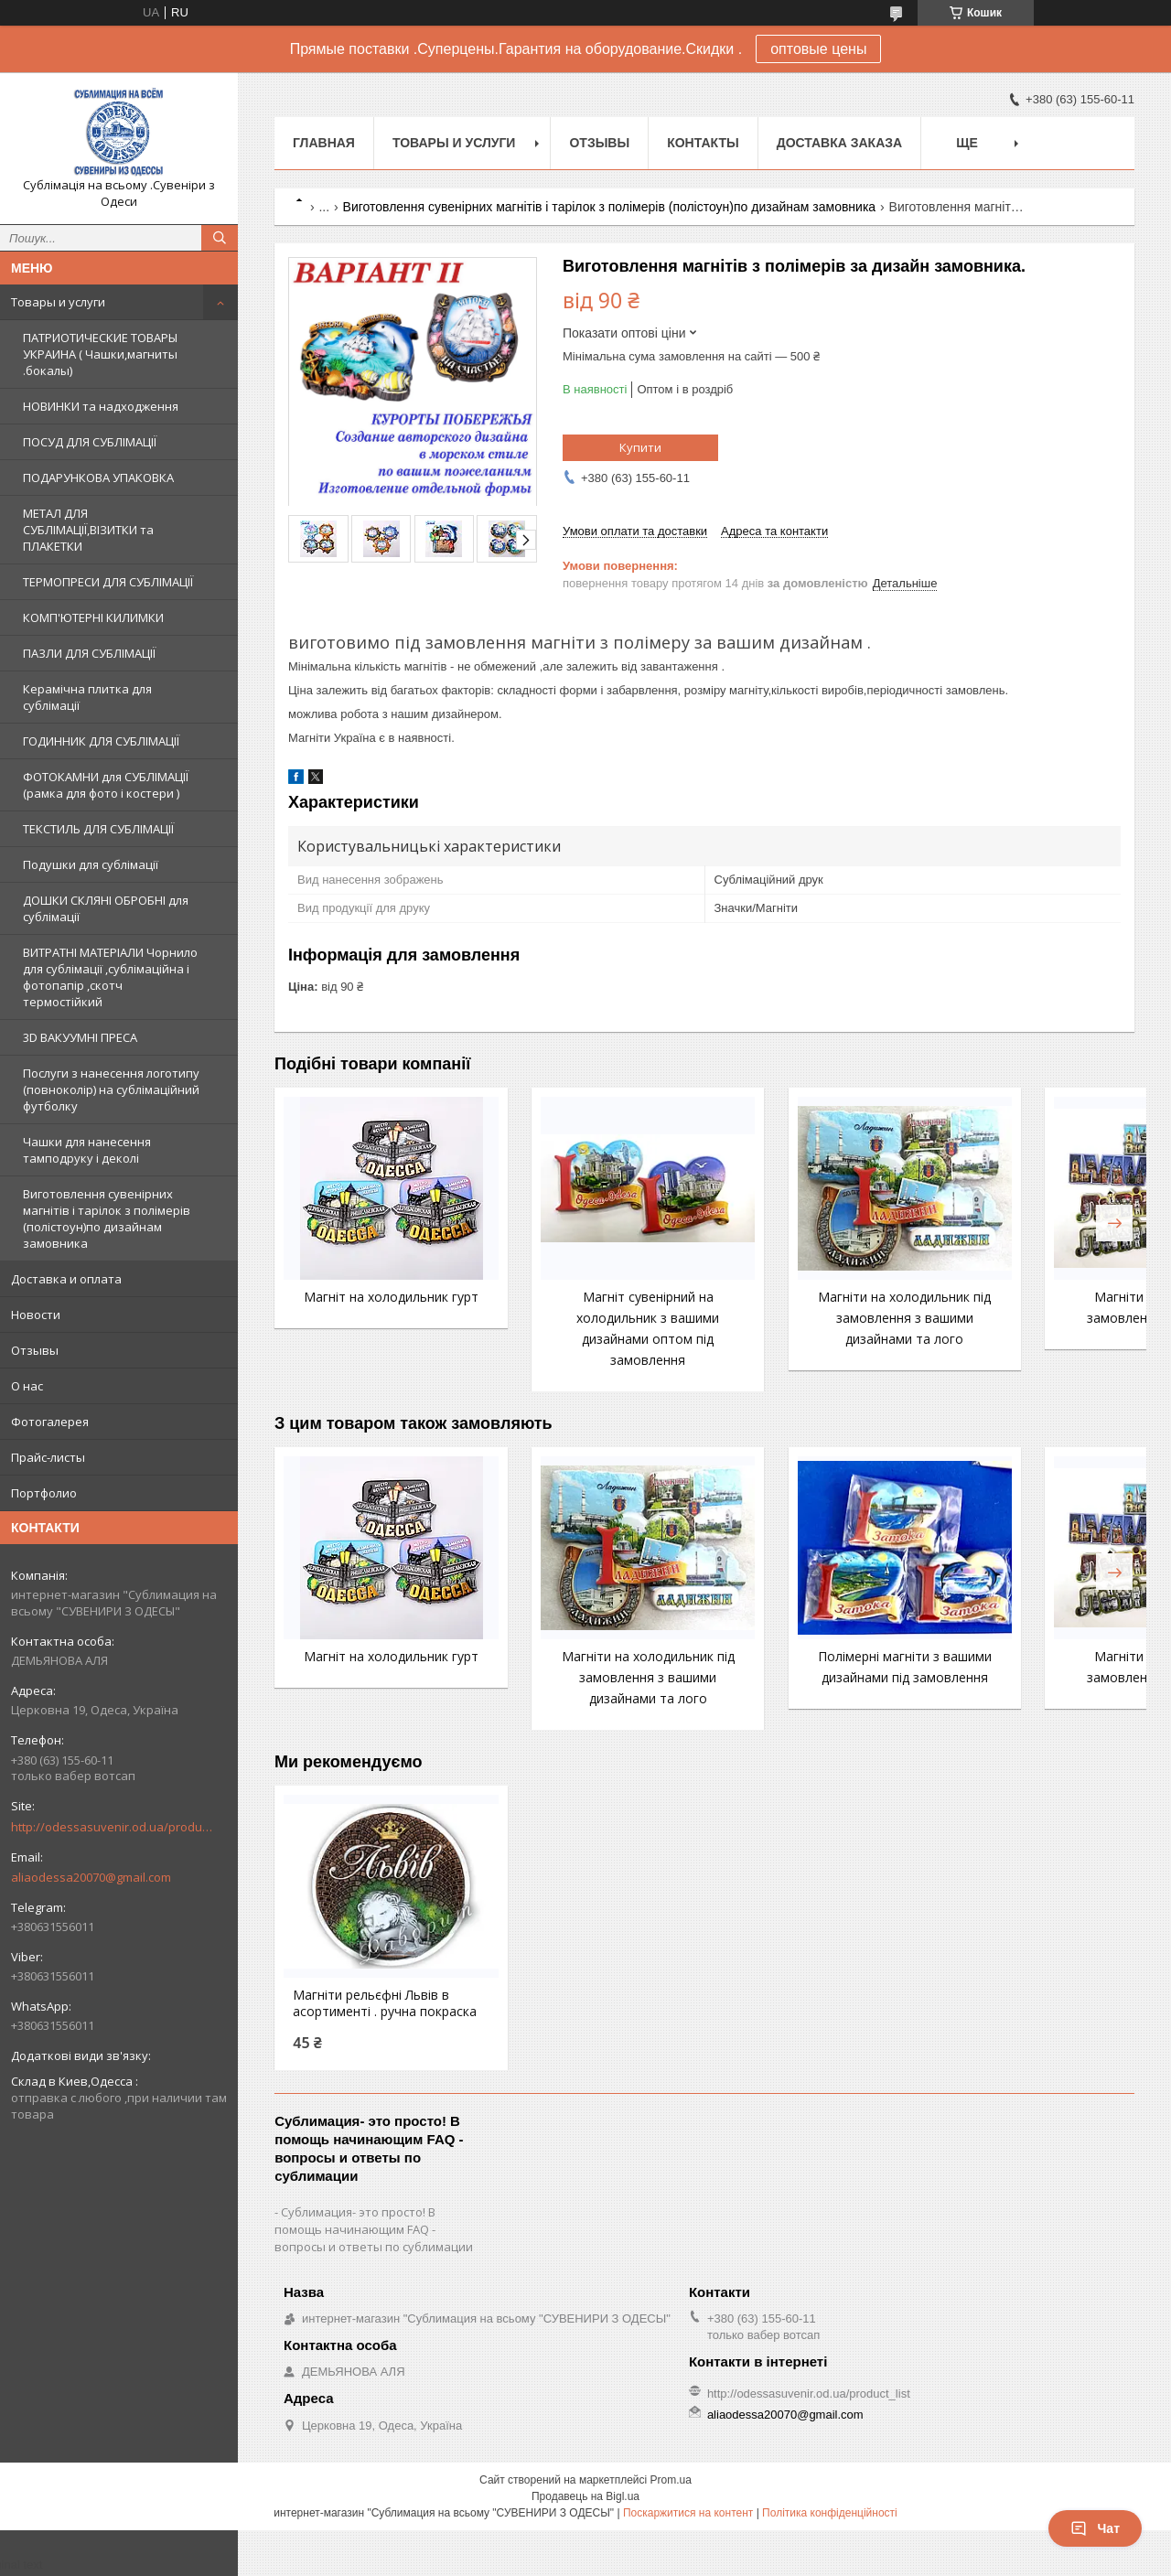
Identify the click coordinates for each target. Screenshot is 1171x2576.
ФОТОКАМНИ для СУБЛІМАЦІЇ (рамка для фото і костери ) (105, 784)
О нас (27, 1386)
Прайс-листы (48, 1457)
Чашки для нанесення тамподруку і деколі (87, 1149)
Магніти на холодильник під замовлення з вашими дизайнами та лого (815, 1317)
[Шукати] (219, 238)
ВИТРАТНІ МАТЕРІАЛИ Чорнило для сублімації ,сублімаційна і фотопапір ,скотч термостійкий (110, 977)
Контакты (702, 142)
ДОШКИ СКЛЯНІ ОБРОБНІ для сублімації (105, 908)
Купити (640, 447)
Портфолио (44, 1493)
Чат (1095, 2528)
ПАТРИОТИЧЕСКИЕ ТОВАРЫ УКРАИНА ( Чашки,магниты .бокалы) (100, 354)
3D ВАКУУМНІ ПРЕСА (80, 1037)
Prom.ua (671, 2496)
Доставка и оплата (66, 1279)
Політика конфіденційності (829, 2529)
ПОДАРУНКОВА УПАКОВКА (98, 477)
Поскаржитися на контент (688, 2529)
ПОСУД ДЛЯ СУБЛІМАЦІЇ (89, 442)
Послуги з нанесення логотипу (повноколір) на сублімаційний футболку (111, 1089)
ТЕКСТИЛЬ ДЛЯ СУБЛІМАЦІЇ (98, 829)
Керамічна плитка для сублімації (87, 697)
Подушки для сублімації (90, 864)
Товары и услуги (58, 302)
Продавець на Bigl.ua (585, 2512)
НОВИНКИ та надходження (100, 406)
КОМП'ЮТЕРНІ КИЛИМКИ (93, 617)
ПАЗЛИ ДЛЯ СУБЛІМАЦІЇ (89, 653)
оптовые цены (818, 49)
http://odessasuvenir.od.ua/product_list (111, 1827)
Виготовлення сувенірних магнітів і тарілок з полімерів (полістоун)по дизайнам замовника (106, 1218)
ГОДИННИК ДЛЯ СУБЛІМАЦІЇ (101, 741)
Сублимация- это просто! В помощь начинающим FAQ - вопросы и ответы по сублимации (373, 2245)
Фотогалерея (50, 1421)
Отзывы (35, 1350)
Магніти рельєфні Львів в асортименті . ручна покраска (371, 2011)
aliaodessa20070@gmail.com (91, 1877)
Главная (324, 142)
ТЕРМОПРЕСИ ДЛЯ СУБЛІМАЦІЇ (108, 582)
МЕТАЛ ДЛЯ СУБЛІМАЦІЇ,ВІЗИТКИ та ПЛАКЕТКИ (88, 529)
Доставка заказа (839, 142)
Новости (35, 1314)
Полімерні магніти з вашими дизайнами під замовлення (815, 1677)
